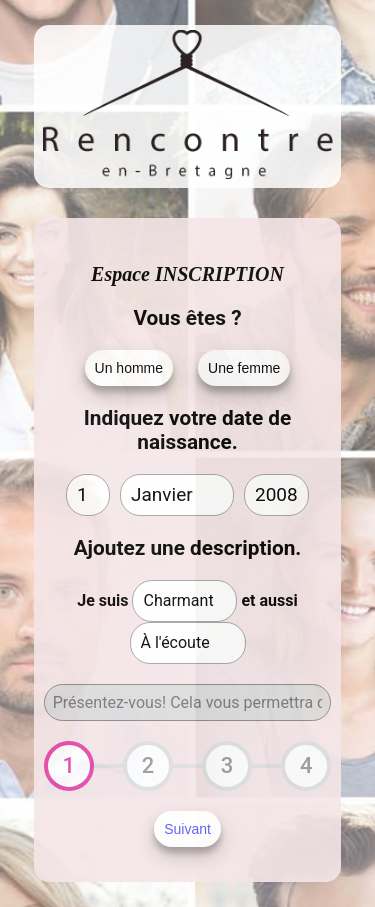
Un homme (129, 368)
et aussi (269, 600)
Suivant (187, 829)
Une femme (244, 368)
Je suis (102, 600)
